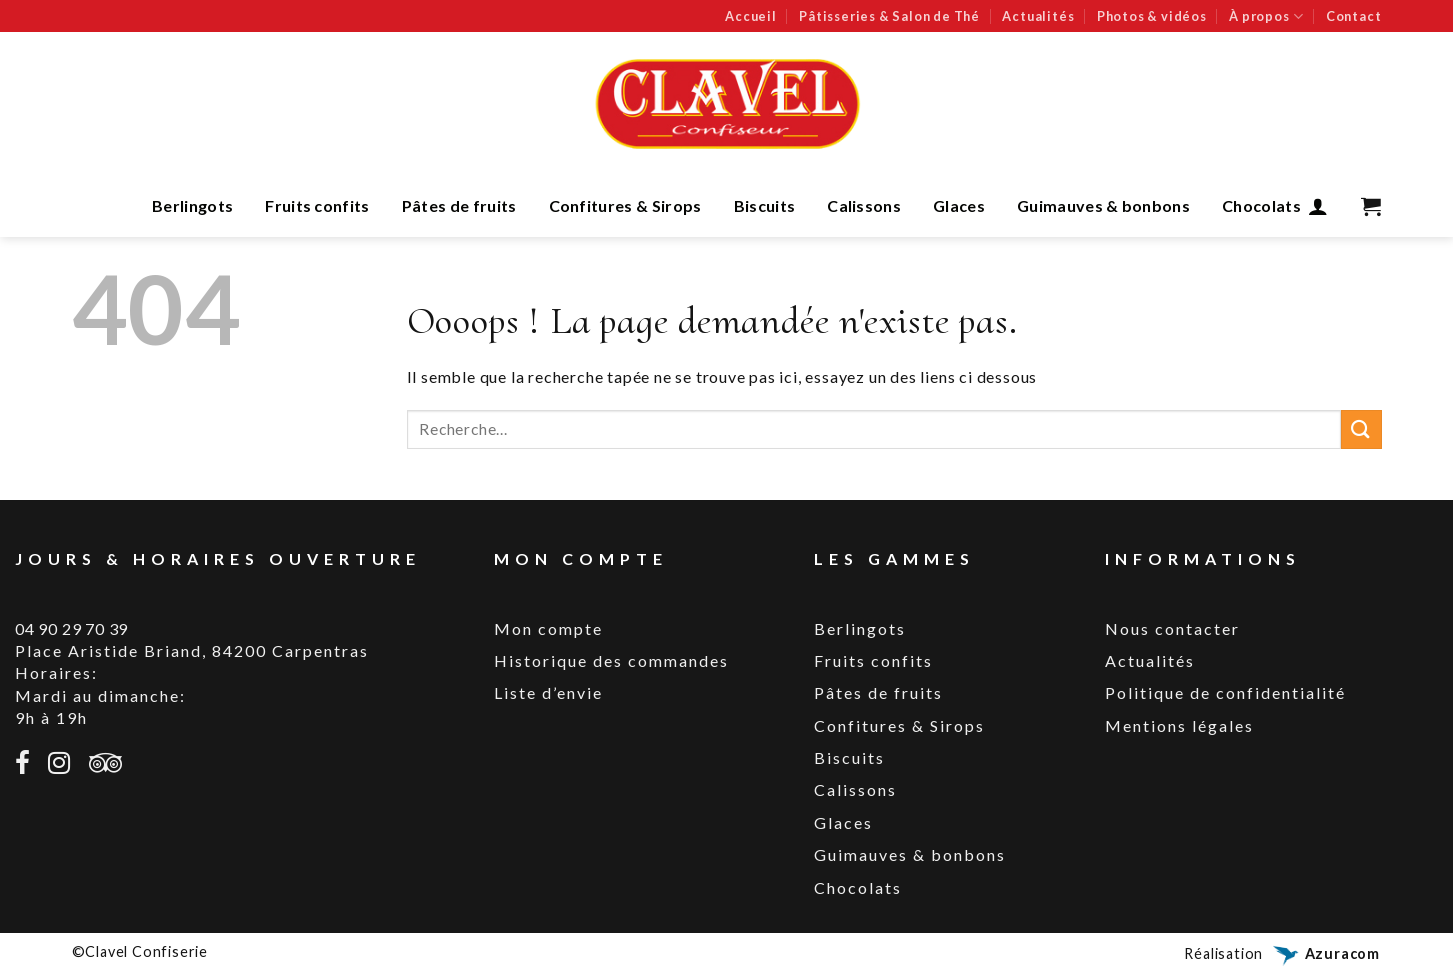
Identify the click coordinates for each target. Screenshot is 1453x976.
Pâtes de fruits (459, 205)
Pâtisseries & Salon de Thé (889, 16)
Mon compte (548, 628)
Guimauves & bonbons (1103, 205)
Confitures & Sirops (625, 205)
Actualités (1038, 16)
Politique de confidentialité (1225, 692)
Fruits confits (317, 205)
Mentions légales (1179, 725)
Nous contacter (1172, 628)
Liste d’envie (548, 692)
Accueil (751, 16)
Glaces (959, 205)
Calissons (864, 205)
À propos (1266, 16)
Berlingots (192, 205)
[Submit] (1361, 429)
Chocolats (1261, 205)
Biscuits (765, 205)
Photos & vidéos (1152, 16)
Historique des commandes (611, 660)
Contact (1354, 16)
